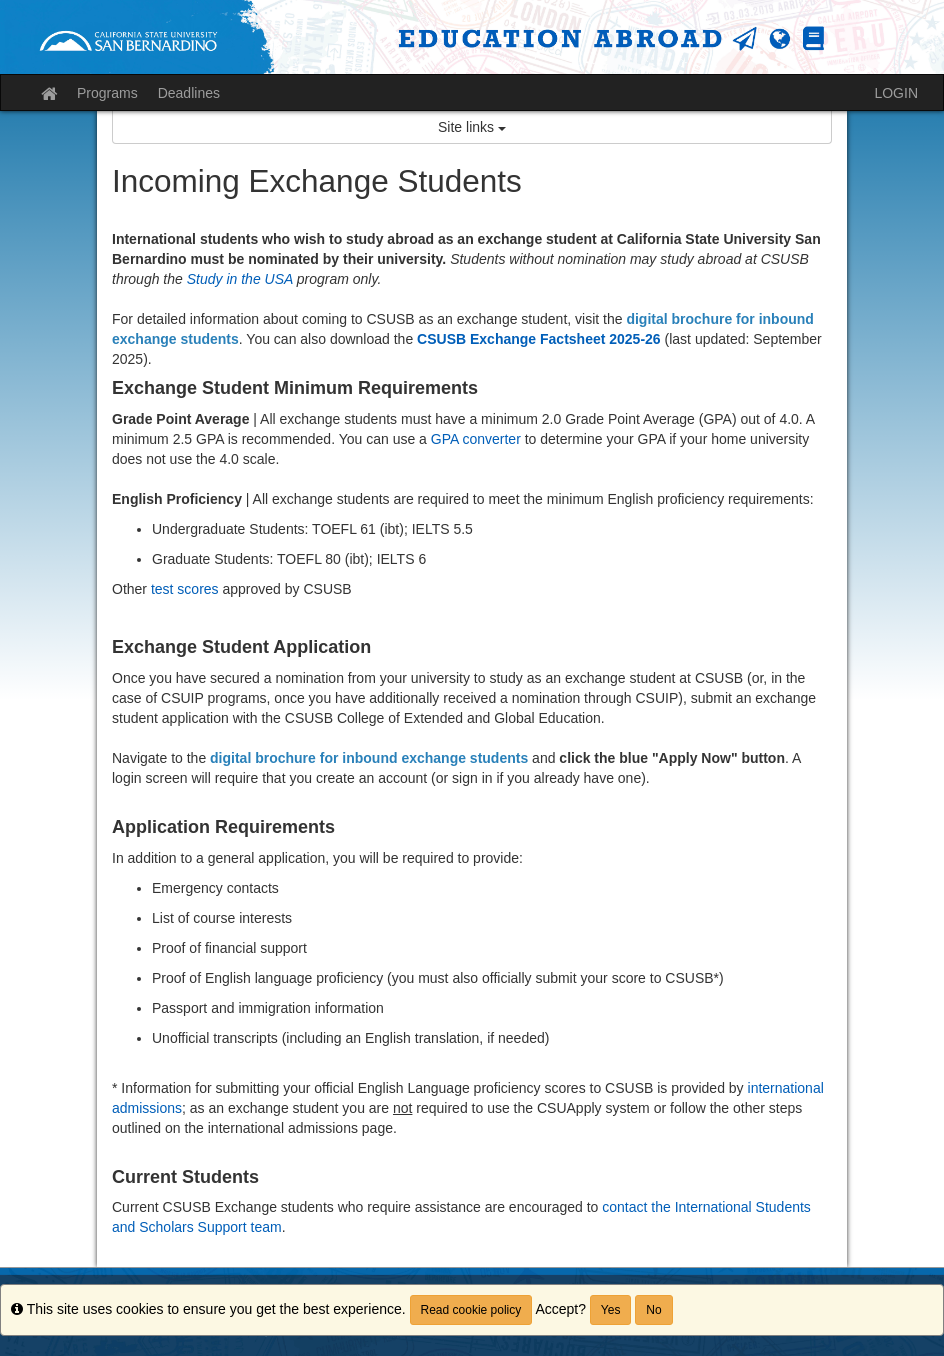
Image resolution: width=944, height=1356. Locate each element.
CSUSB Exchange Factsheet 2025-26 (539, 339)
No (653, 1310)
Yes (611, 1310)
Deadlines (189, 93)
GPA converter (476, 439)
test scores (185, 589)
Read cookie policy (471, 1310)
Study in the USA (240, 279)
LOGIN (896, 93)
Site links (472, 127)
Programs (107, 93)
